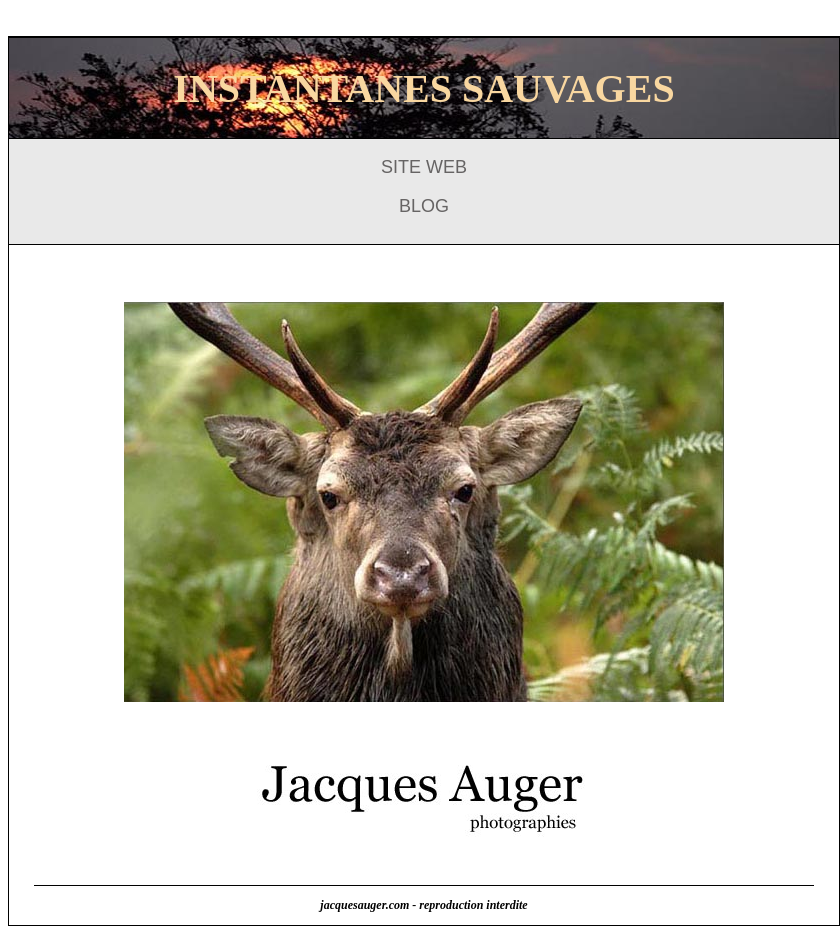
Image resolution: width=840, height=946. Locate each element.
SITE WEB (424, 167)
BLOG (424, 206)
